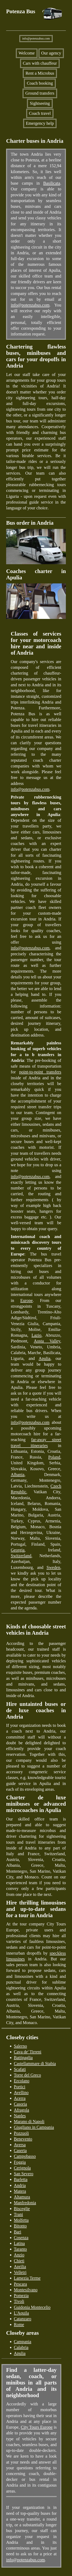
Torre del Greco (27, 2075)
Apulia (44, 1358)
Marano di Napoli (29, 2121)
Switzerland (21, 1555)
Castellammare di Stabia (35, 2063)
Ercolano (21, 2080)
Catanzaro (22, 2318)
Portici (19, 2086)
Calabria (21, 2347)
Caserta (20, 2150)
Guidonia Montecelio (32, 2307)
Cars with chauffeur (40, 63)
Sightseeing (40, 103)
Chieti (19, 2260)
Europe (26, 1300)
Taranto (20, 2249)
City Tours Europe (37, 2427)
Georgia (18, 1550)
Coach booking (40, 83)
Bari (17, 2231)
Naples (20, 2115)
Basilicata (51, 183)
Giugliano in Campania (34, 2127)
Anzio (19, 2254)
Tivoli (19, 2301)
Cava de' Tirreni (27, 2051)
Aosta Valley (47, 1341)
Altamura (22, 2196)
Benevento (23, 2139)
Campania (22, 2341)
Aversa (20, 2144)
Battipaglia (23, 2057)
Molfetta (21, 2220)
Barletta (20, 2179)
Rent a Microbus (40, 73)
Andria (20, 2185)
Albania (17, 1474)
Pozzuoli (21, 2133)
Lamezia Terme (27, 2278)
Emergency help (40, 123)
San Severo (23, 2173)
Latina (19, 2243)
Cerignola (22, 2168)
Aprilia (20, 2266)
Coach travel (40, 113)
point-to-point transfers (40, 1072)
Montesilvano (25, 2289)
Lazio (36, 1335)
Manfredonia (25, 2202)
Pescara (20, 2284)
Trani (18, 2214)
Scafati (20, 2069)
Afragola (21, 2110)
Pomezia (21, 2295)
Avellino (21, 2092)
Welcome (27, 53)
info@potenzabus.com (36, 38)
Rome (19, 2324)
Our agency (51, 53)
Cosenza (21, 2237)
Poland (54, 1457)
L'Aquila (21, 2313)
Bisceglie (22, 2208)
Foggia (20, 2162)
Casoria (20, 2104)
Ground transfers (39, 93)
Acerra (20, 2098)
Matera (20, 2191)
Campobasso (25, 2156)
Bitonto (20, 2225)
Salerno (20, 2046)
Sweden (53, 1567)
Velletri (20, 2272)
